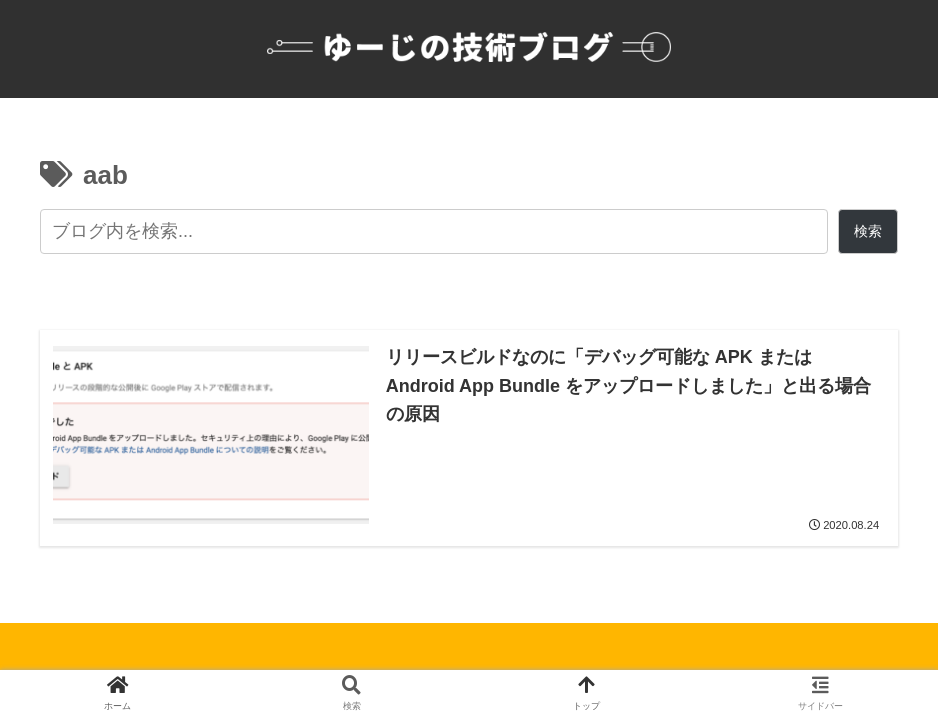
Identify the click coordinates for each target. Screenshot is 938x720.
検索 (868, 231)
